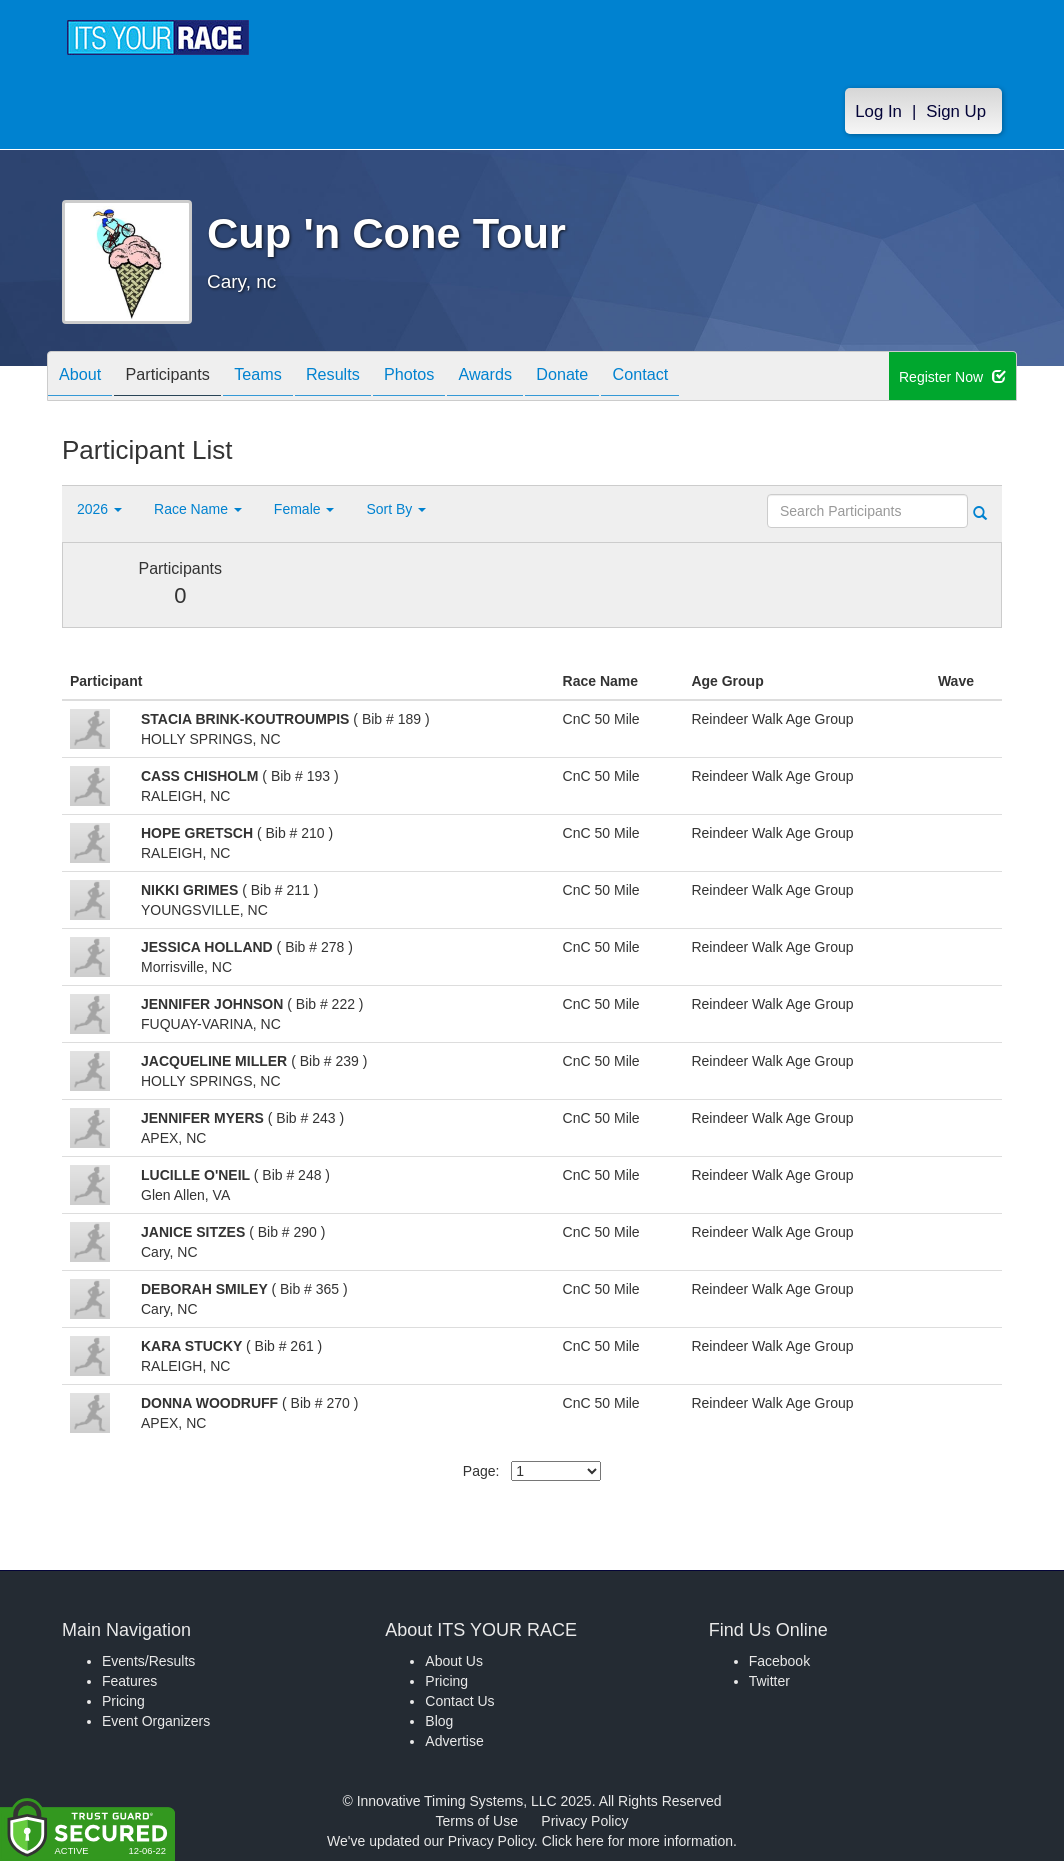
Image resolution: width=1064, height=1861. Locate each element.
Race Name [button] (198, 509)
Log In (878, 111)
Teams (283, 377)
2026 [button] (99, 509)
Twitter (769, 1681)
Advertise (454, 1741)
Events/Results (148, 1661)
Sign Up (956, 111)
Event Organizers (156, 1721)
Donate (627, 377)
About (85, 377)
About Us (454, 1661)
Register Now (952, 377)
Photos (454, 377)
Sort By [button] (396, 509)
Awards (540, 377)
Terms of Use (477, 1821)
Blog (439, 1721)
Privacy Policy (584, 1821)
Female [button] (304, 509)
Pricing (123, 1701)
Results (368, 377)
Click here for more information (637, 1841)
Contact (715, 377)
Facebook (779, 1661)
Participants (183, 377)
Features (129, 1681)
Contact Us (459, 1701)
